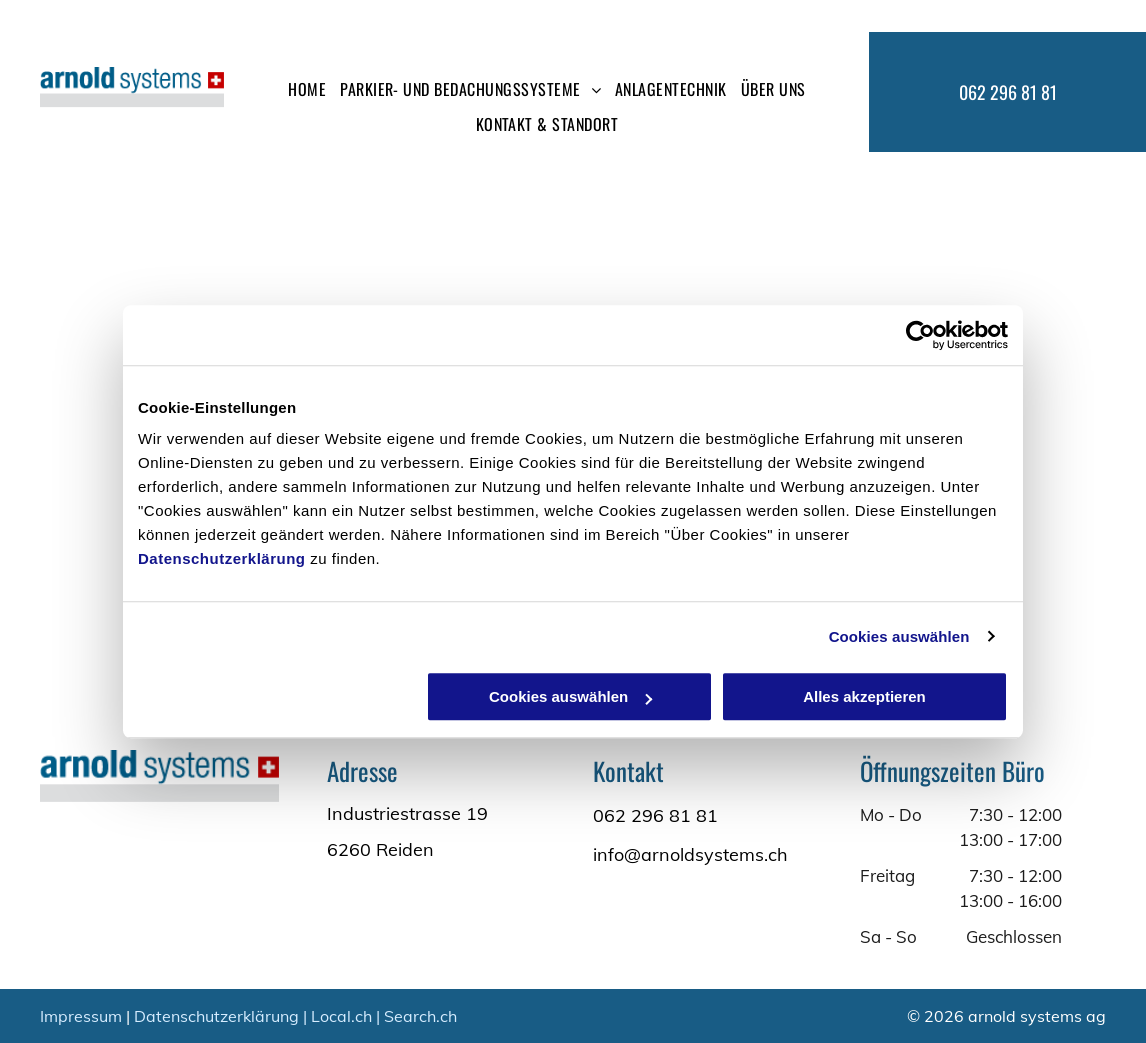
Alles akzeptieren (864, 696)
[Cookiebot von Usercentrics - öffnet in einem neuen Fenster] (920, 335)
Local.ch (341, 1016)
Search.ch (420, 1016)
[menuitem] (307, 89)
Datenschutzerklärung (222, 558)
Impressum (81, 1016)
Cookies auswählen (899, 636)
